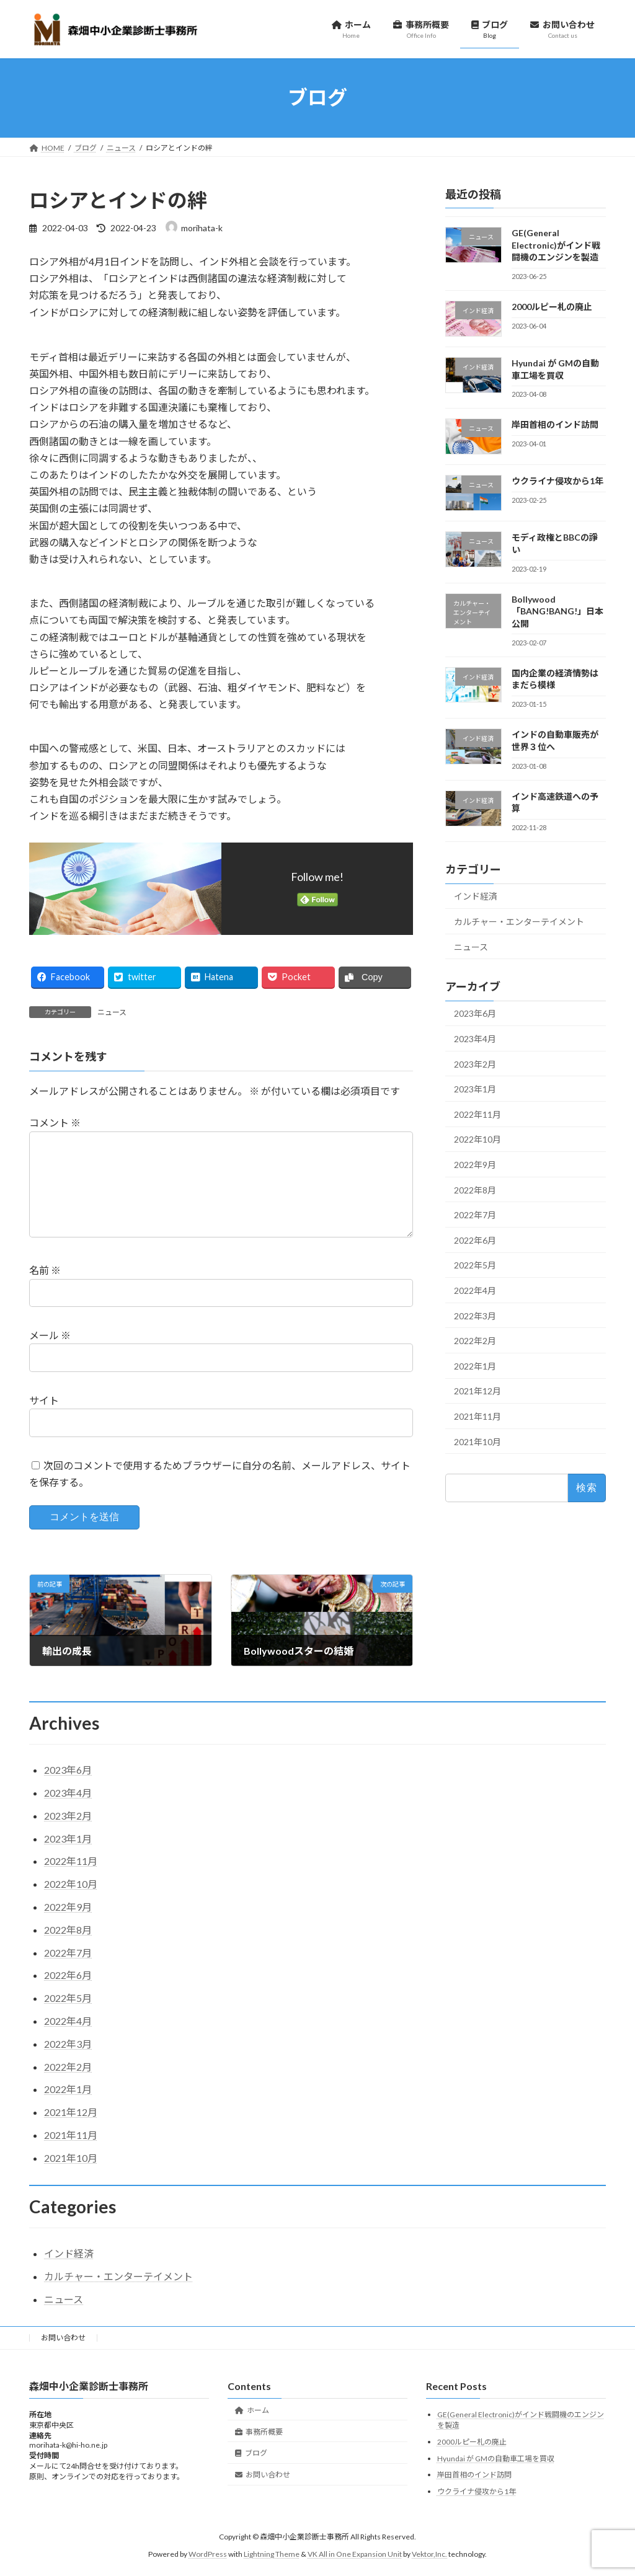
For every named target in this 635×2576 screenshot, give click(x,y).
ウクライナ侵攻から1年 (557, 481)
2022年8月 (475, 1189)
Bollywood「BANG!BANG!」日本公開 (557, 610)
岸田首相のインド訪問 (555, 424)
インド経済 (475, 896)
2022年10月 (477, 1139)
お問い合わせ (63, 2357)
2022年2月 (475, 1340)
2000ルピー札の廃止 (552, 306)
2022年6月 (475, 1239)
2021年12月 (477, 1391)
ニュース (112, 1012)
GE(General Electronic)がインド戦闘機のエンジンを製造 (556, 245)
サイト (44, 1420)
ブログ (251, 2472)
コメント (55, 1122)
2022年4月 (475, 1290)
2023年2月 (475, 1063)
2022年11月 (477, 1114)
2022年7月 (475, 1215)
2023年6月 (475, 1013)
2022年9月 (475, 1164)
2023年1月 (475, 1089)
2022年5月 (475, 1265)
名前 (45, 1290)
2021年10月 (477, 1441)
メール (50, 1355)
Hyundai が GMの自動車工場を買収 (495, 2477)
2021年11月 (477, 1416)
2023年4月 (475, 1038)
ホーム (252, 2429)
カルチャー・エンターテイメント (519, 921)
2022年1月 (475, 1365)
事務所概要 (259, 2451)
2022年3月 (475, 1315)
